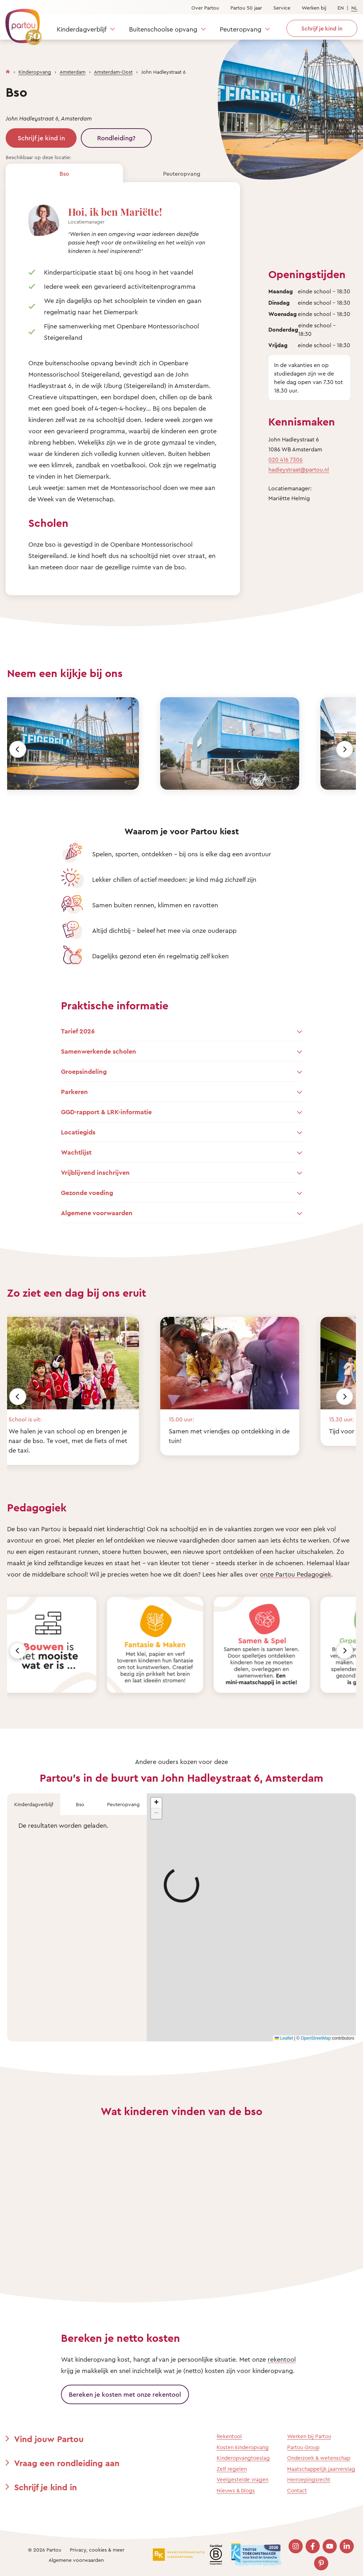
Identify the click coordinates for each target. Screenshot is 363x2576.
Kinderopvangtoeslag (243, 2457)
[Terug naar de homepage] (20, 23)
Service (281, 8)
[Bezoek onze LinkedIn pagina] (347, 2546)
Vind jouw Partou (49, 2439)
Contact (297, 2490)
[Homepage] (8, 70)
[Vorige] (17, 749)
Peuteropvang (240, 29)
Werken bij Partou (309, 2436)
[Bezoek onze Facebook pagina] (313, 2546)
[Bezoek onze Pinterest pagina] (321, 2563)
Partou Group (303, 2447)
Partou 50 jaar (246, 8)
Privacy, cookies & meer (97, 2550)
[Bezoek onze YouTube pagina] (330, 2546)
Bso (64, 173)
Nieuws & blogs (236, 2490)
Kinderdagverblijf (81, 29)
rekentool (282, 2359)
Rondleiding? (116, 138)
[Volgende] (344, 749)
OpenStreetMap (316, 2038)
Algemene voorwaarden (76, 2560)
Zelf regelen (232, 2468)
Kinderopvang (34, 72)
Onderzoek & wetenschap (318, 2457)
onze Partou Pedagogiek (295, 1574)
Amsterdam (72, 72)
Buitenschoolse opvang (163, 29)
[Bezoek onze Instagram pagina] (296, 2546)
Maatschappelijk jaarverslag (321, 2468)
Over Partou (205, 8)
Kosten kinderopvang (243, 2447)
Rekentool (229, 2436)
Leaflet (284, 2038)
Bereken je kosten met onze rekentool (125, 2394)
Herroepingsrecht (308, 2479)
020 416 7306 (285, 459)
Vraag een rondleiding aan (66, 2463)
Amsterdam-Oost (113, 72)
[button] (156, 1803)
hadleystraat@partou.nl (298, 469)
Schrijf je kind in (41, 138)
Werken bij (314, 8)
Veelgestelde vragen (242, 2479)
